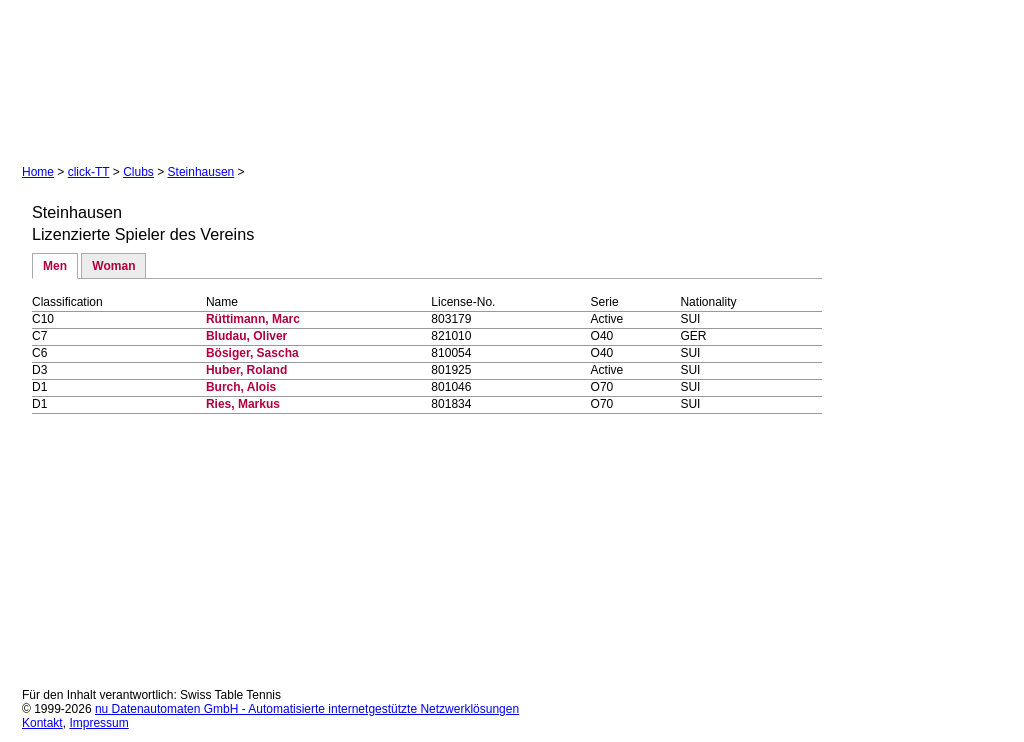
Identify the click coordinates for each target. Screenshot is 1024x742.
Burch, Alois (241, 387)
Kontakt (42, 723)
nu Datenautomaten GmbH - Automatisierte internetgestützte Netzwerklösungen (307, 709)
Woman (113, 266)
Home (38, 172)
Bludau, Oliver (246, 336)
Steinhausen (201, 172)
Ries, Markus (243, 404)
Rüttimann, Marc (253, 319)
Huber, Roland (246, 370)
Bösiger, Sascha (252, 353)
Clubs (138, 172)
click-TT (89, 172)
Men (55, 266)
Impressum (98, 723)
